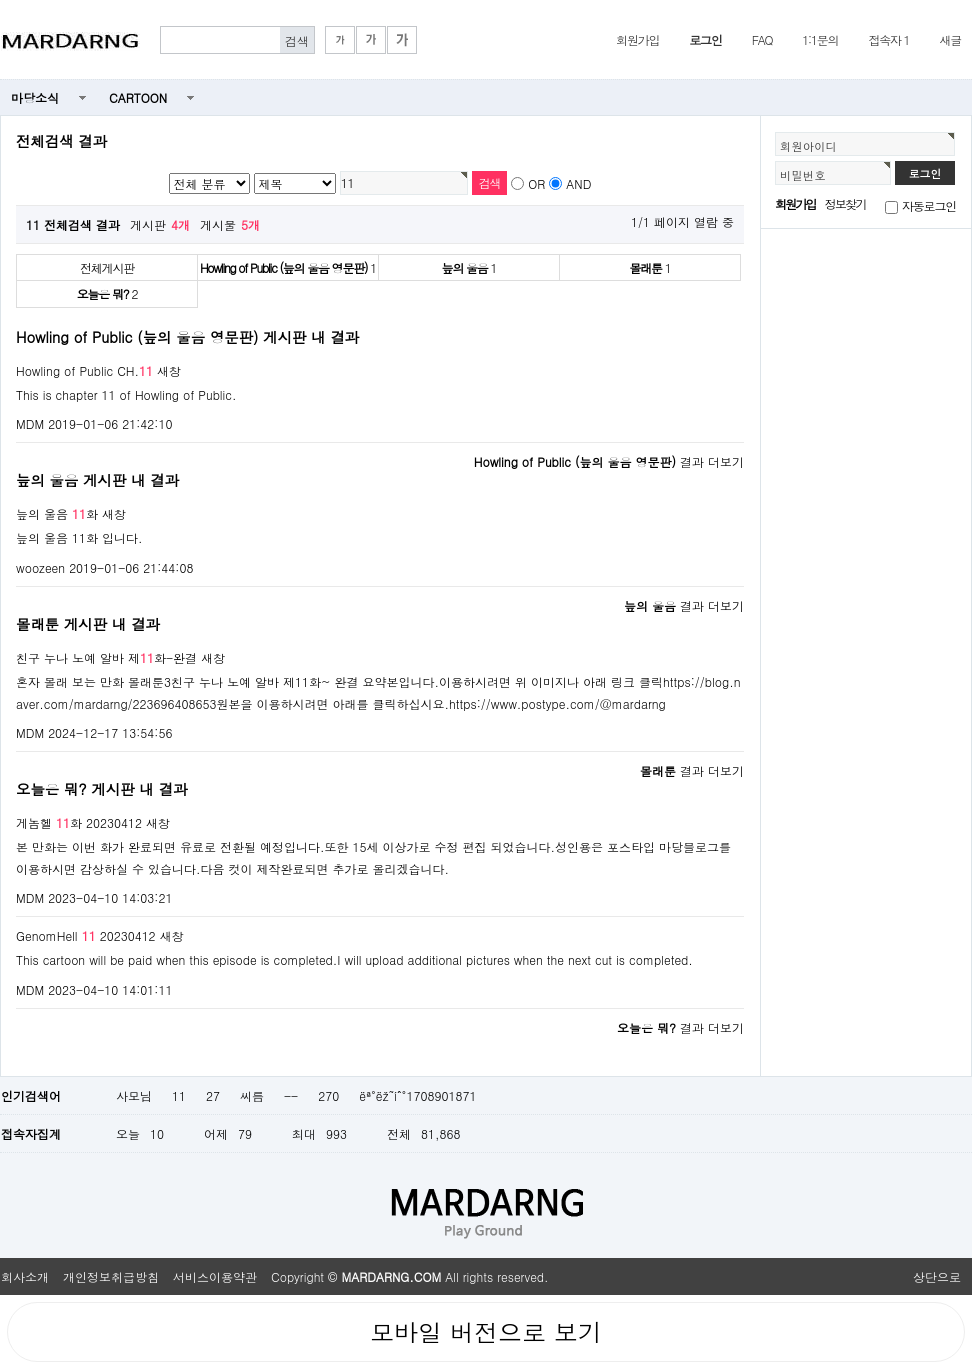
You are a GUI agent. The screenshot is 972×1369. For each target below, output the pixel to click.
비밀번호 (803, 175)
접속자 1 (888, 39)
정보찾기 (845, 203)
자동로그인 (929, 205)
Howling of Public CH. (84, 370)
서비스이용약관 (215, 1276)
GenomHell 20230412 (86, 935)
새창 (169, 370)
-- (291, 1095)
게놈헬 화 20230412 (79, 822)
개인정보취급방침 (111, 1276)
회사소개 (25, 1276)
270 (328, 1095)
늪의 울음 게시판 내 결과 (97, 480)
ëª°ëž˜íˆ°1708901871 (417, 1095)
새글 (950, 39)
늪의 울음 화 (57, 513)
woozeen (40, 567)
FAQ (762, 39)
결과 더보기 (609, 461)
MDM (30, 423)
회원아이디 (808, 146)
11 (179, 1095)
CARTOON (138, 97)
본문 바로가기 (0, 0)
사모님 (134, 1095)
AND (578, 183)
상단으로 (937, 1276)
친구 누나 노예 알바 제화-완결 (106, 657)
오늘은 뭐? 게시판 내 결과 (102, 789)
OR (536, 183)
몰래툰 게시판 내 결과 (88, 624)
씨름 (252, 1095)
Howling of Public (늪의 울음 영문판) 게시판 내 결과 (187, 337)
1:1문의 (820, 39)
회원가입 (637, 39)
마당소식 (35, 97)
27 (213, 1095)
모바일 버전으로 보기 (486, 1332)
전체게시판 (107, 267)
